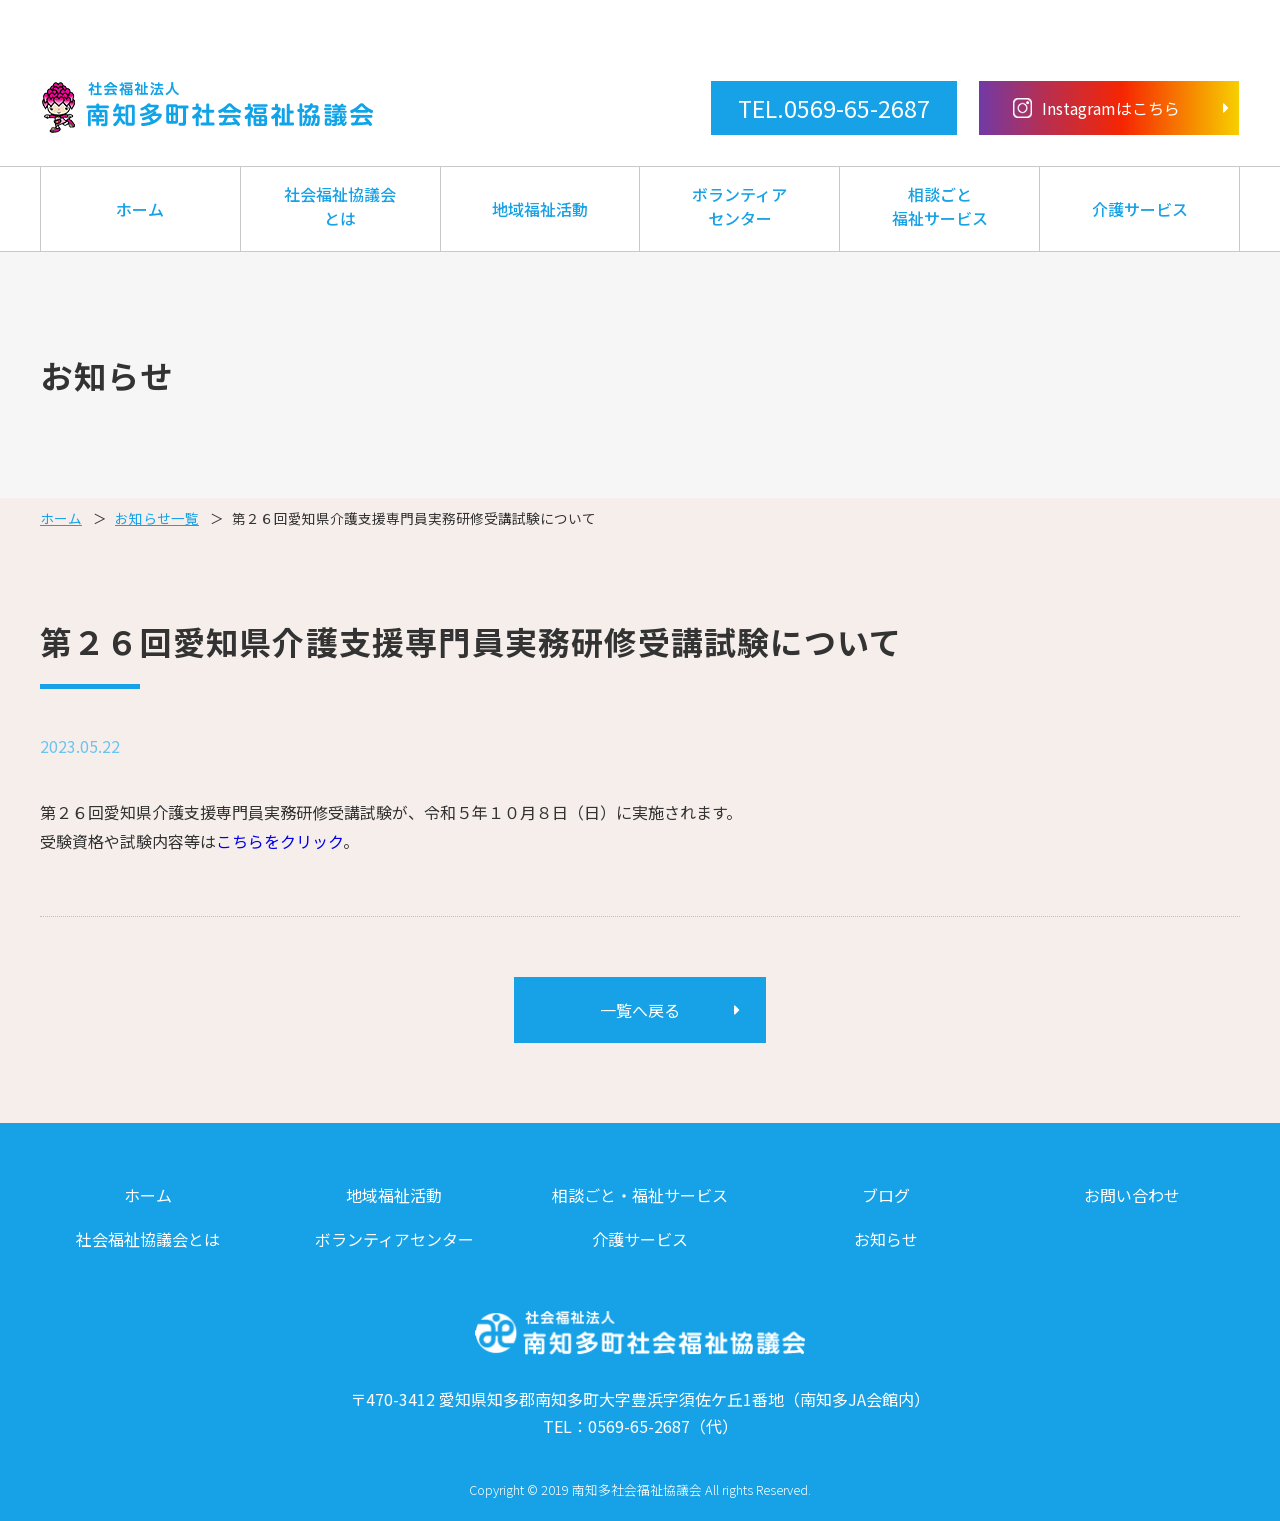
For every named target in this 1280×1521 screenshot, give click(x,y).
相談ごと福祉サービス (940, 206)
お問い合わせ (1132, 1195)
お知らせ (886, 1239)
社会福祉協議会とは (340, 206)
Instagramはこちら (1097, 108)
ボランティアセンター (739, 206)
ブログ (886, 1195)
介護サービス (1140, 209)
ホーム (140, 209)
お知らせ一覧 (157, 518)
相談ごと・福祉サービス (640, 1195)
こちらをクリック (279, 841)
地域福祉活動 (540, 209)
